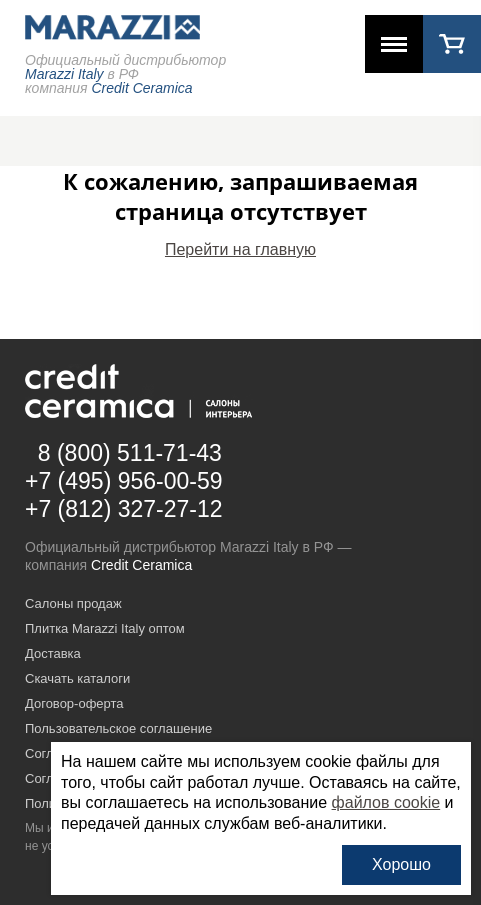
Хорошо (401, 864)
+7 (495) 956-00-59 (124, 481)
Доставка (53, 653)
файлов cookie (386, 802)
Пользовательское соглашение (118, 728)
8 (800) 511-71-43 (130, 453)
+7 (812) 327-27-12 (124, 509)
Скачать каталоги (77, 678)
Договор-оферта (74, 703)
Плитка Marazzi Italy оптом (105, 628)
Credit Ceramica (141, 565)
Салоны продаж (73, 603)
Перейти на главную (240, 249)
